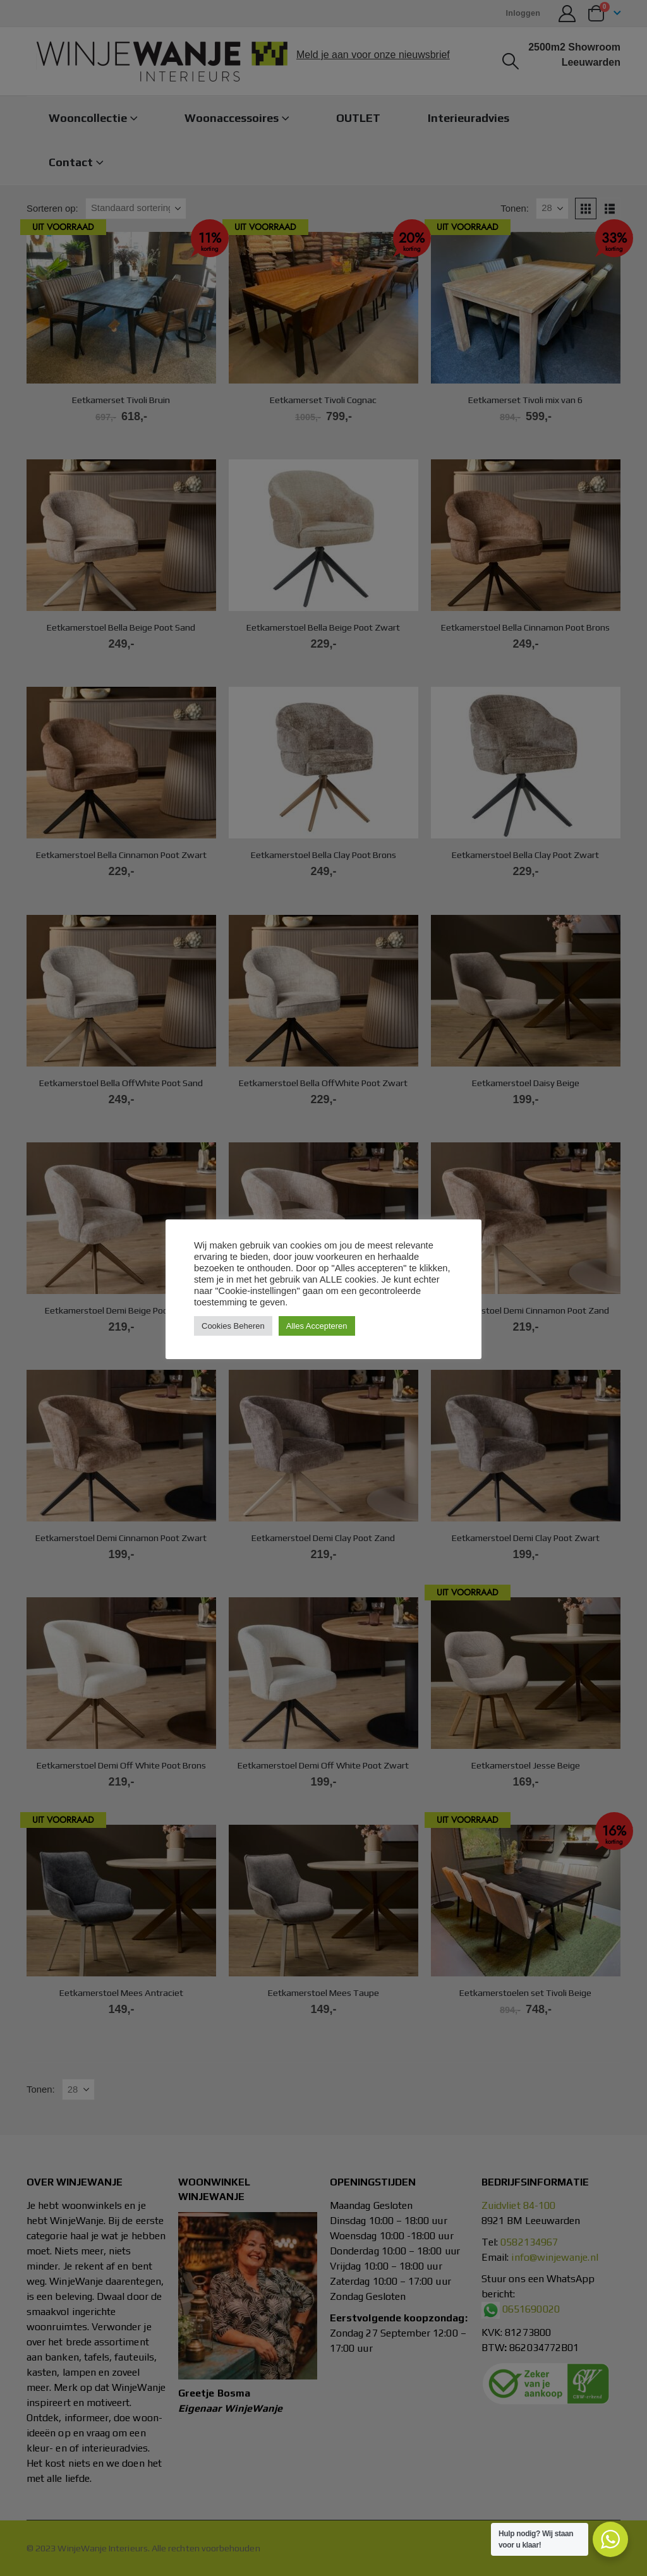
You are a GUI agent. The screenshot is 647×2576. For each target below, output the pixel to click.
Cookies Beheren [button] (233, 1326)
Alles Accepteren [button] (317, 1326)
